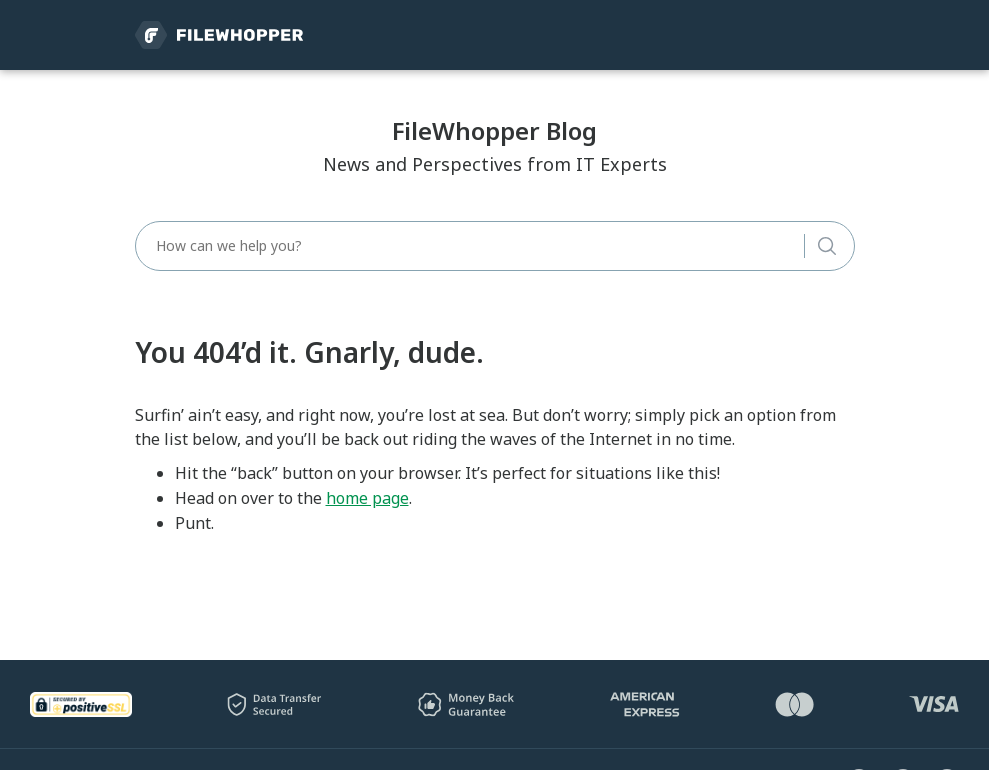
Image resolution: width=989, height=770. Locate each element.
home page (367, 498)
